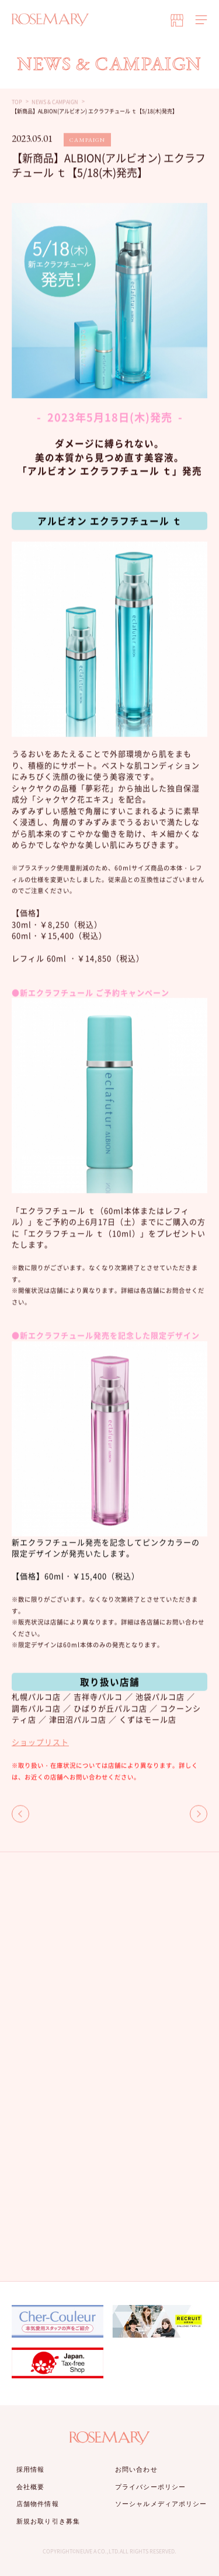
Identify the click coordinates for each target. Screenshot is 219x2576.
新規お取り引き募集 (48, 2521)
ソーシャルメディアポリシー (161, 2504)
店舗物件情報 (37, 2504)
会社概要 (30, 2487)
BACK (20, 1813)
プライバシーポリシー (150, 2487)
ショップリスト (40, 1742)
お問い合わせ (136, 2469)
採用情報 (30, 2469)
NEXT (198, 1813)
